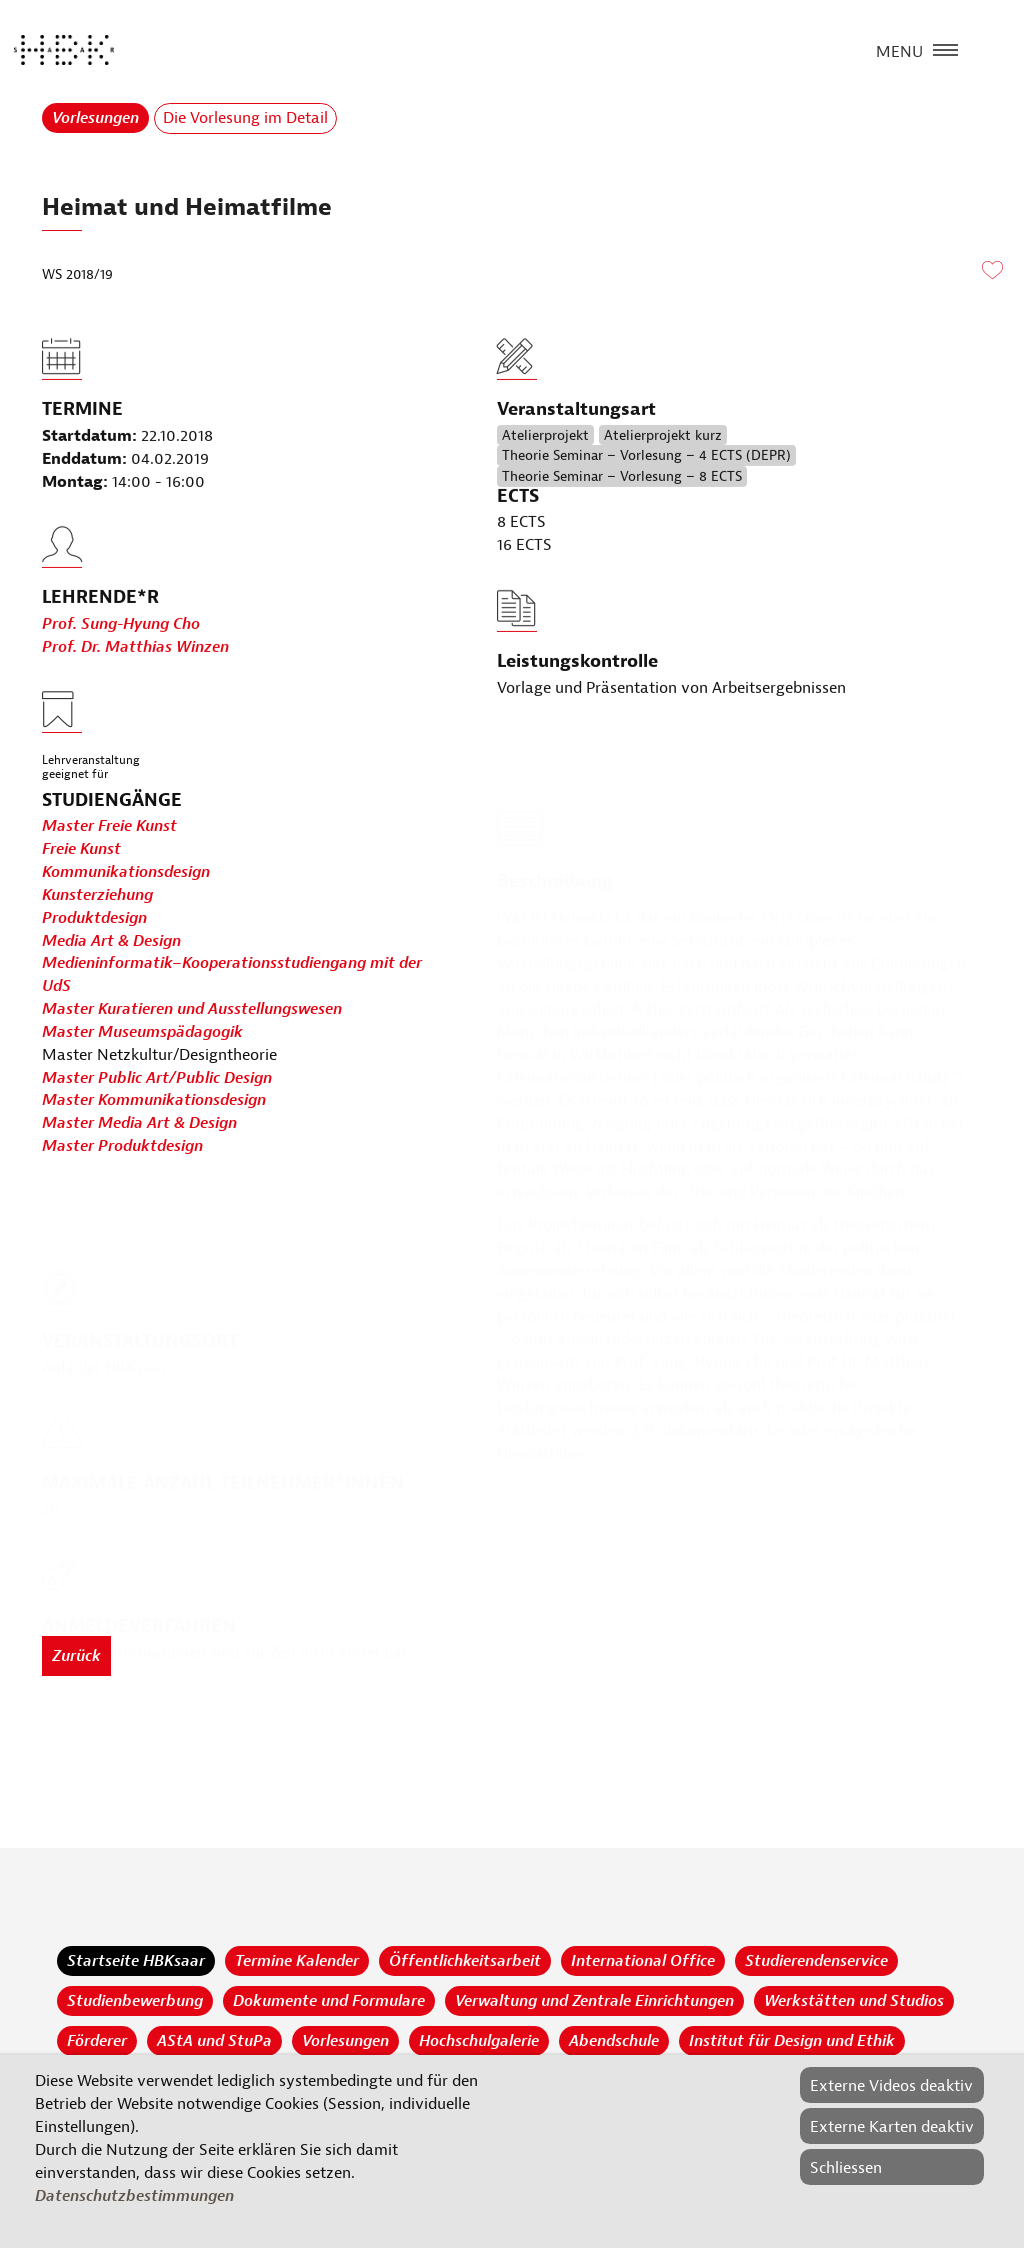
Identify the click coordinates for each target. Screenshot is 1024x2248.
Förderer (97, 2041)
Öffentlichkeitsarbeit (465, 1961)
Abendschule (614, 2041)
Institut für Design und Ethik (792, 2041)
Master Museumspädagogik (142, 1033)
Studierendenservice (816, 1961)
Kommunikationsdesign (126, 873)
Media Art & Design (111, 941)
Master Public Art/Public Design (157, 1078)
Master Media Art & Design (139, 1124)
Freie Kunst (81, 850)
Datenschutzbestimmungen (134, 2196)
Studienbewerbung (135, 2001)
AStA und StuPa (214, 2041)
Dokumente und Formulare (329, 2001)
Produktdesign (94, 918)
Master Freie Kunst (109, 827)
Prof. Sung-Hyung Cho (121, 670)
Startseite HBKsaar (136, 1961)
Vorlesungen (95, 118)
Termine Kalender (297, 1961)
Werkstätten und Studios (854, 2001)
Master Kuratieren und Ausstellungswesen (192, 1010)
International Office (643, 1961)
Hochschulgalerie (479, 2041)
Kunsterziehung (97, 896)
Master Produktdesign (122, 1147)
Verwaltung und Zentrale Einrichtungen (594, 2001)
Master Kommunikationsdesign (154, 1101)
